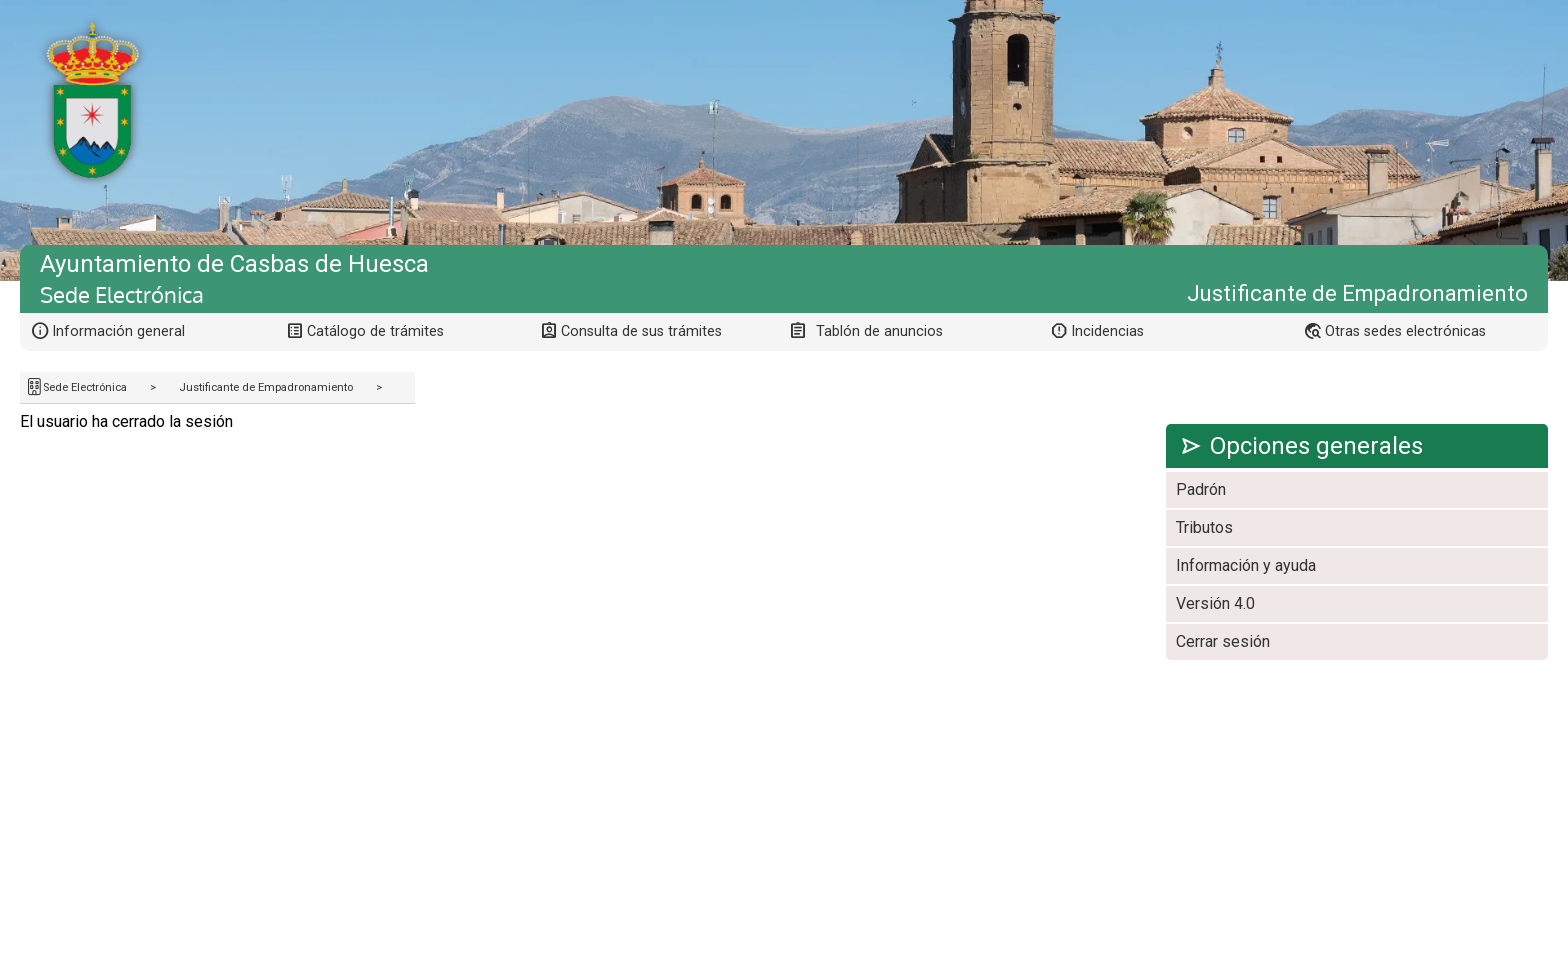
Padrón (1201, 489)
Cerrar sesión (1223, 641)
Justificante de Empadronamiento (266, 387)
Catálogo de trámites (375, 331)
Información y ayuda (1246, 565)
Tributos (1204, 527)
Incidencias (1107, 331)
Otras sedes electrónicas (1405, 331)
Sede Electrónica (85, 387)
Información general (118, 331)
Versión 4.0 (1215, 603)
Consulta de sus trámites (641, 331)
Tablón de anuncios (879, 331)
